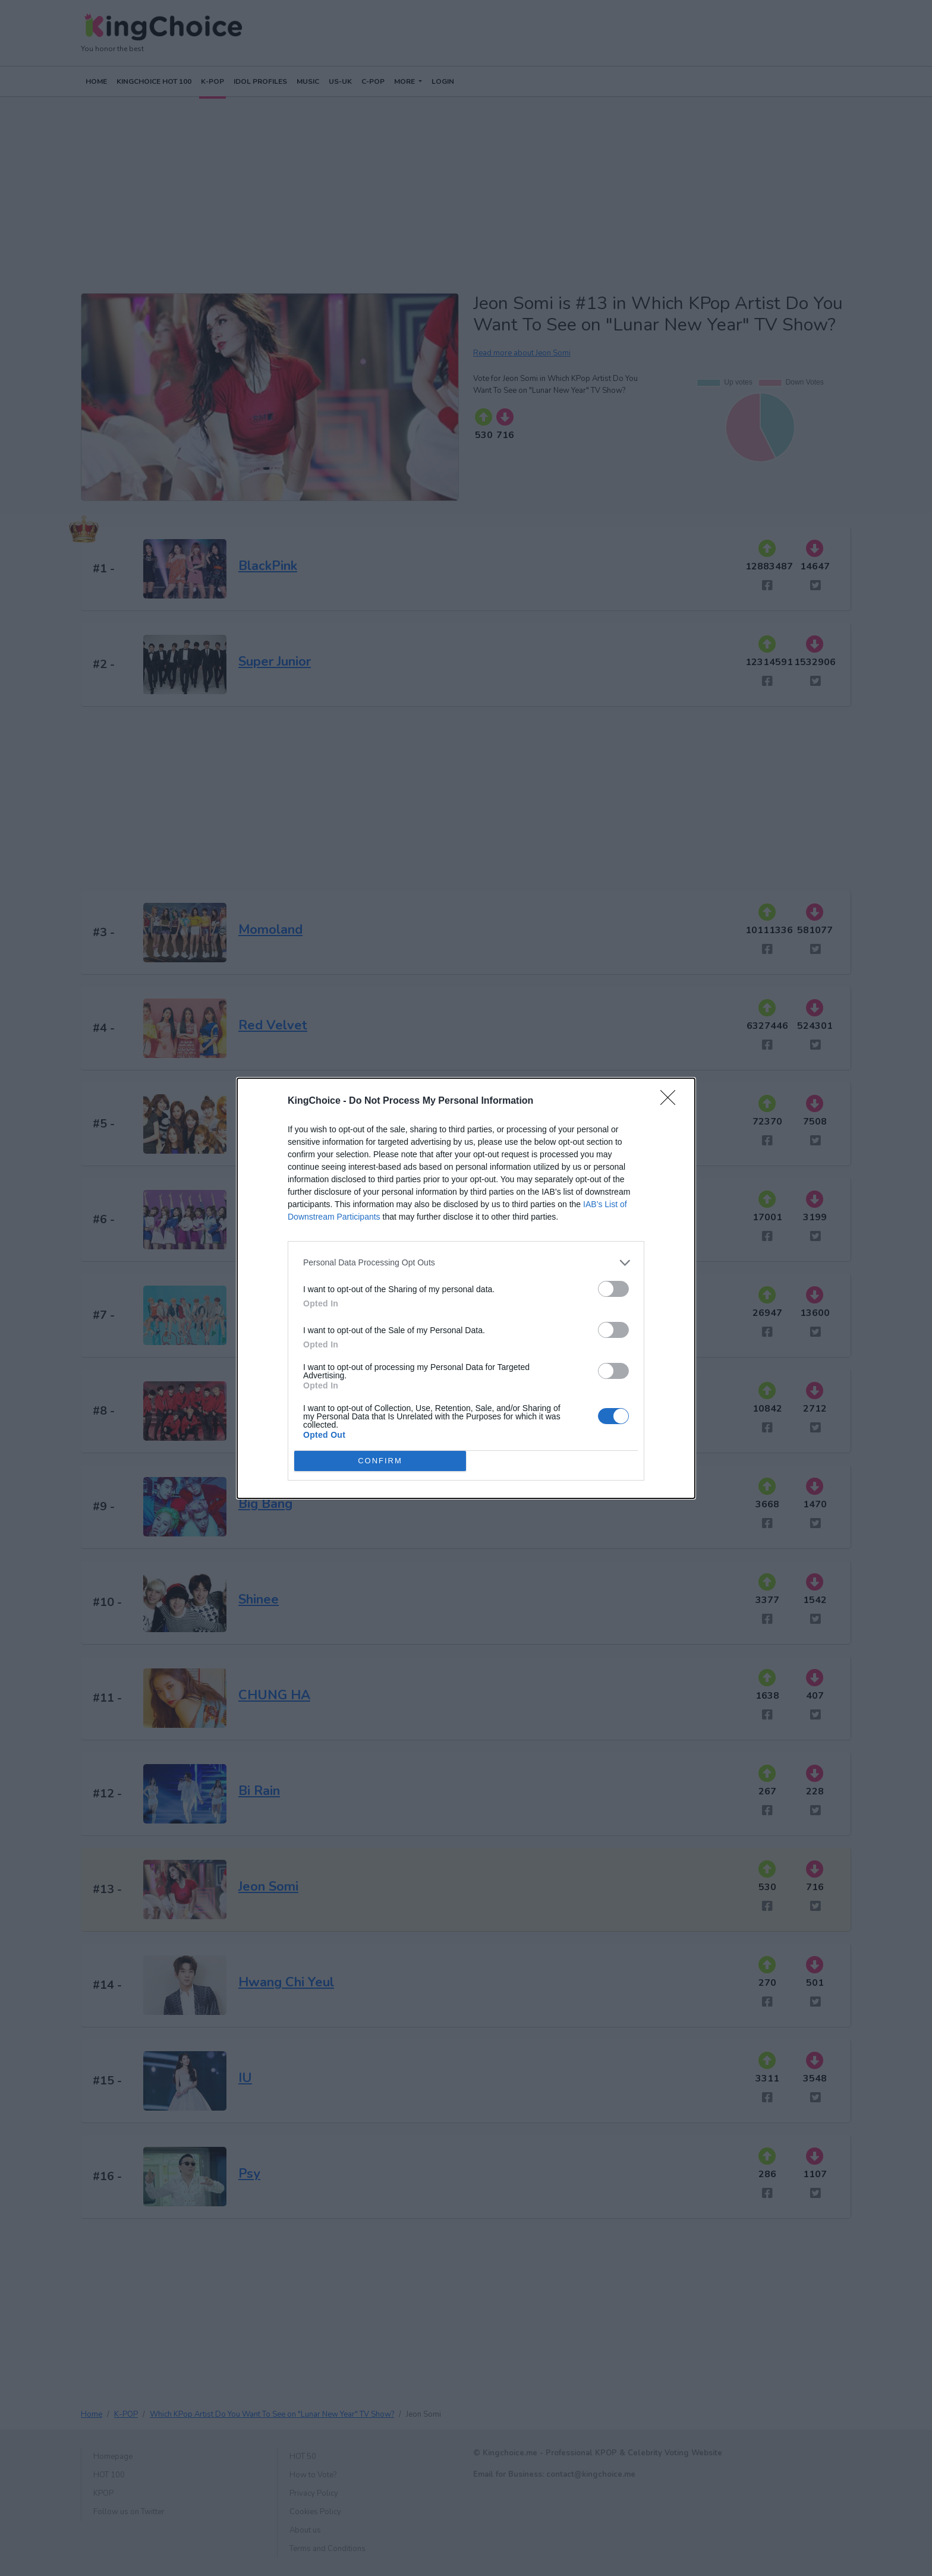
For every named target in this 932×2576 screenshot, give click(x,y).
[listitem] (466, 1262)
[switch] (613, 1289)
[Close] (671, 1101)
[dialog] (466, 1288)
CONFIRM (380, 1460)
